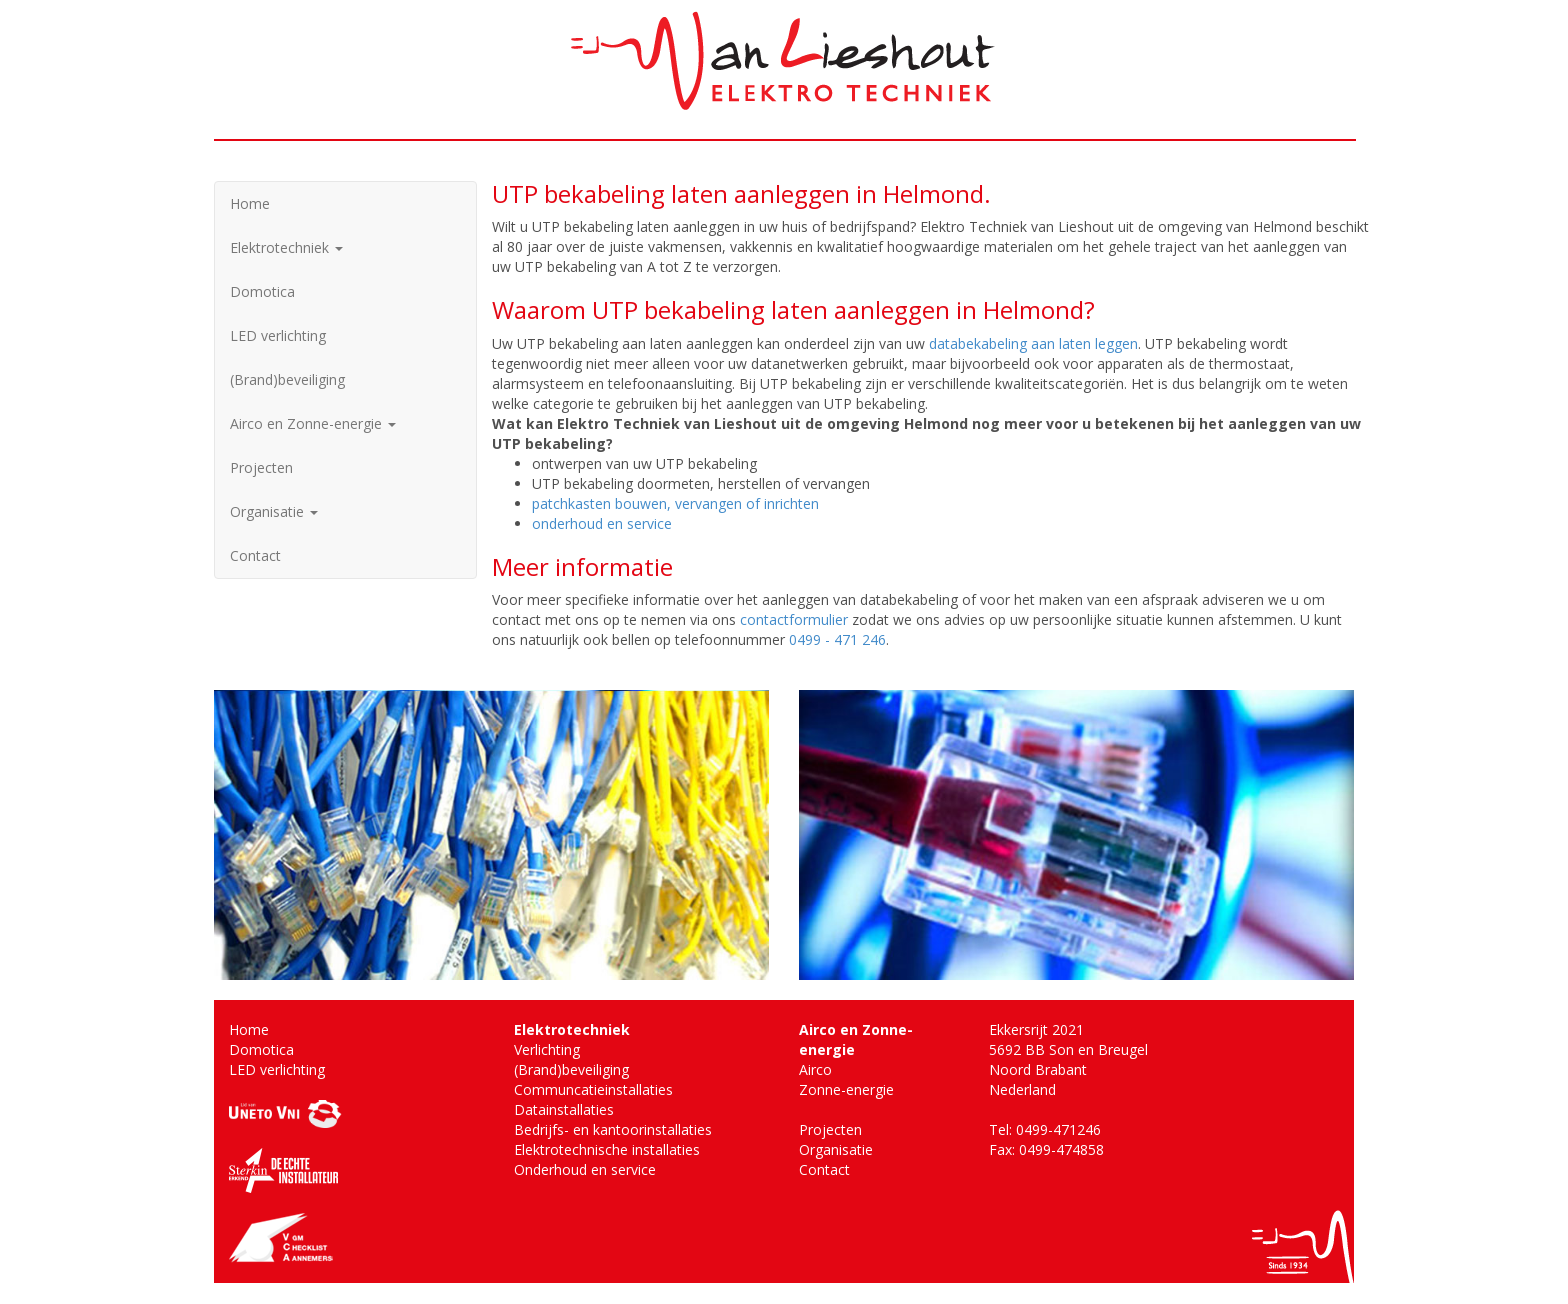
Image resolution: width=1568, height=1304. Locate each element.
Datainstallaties (564, 1109)
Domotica (262, 291)
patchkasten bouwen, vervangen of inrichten (675, 503)
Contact (255, 555)
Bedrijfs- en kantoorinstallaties (613, 1129)
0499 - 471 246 (837, 639)
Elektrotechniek (286, 247)
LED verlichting (278, 335)
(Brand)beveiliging (287, 379)
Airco (815, 1069)
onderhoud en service (602, 523)
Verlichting (547, 1049)
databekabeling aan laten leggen (1033, 343)
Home (250, 203)
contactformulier (794, 619)
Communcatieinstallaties (593, 1089)
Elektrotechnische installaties (607, 1149)
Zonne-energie (846, 1089)
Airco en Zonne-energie (313, 423)
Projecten (261, 467)
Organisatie (274, 511)
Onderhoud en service (585, 1169)
